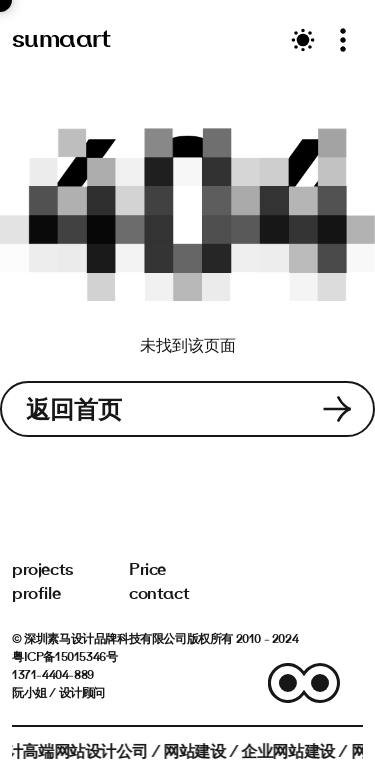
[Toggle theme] (303, 40)
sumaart (61, 38)
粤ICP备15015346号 (64, 656)
